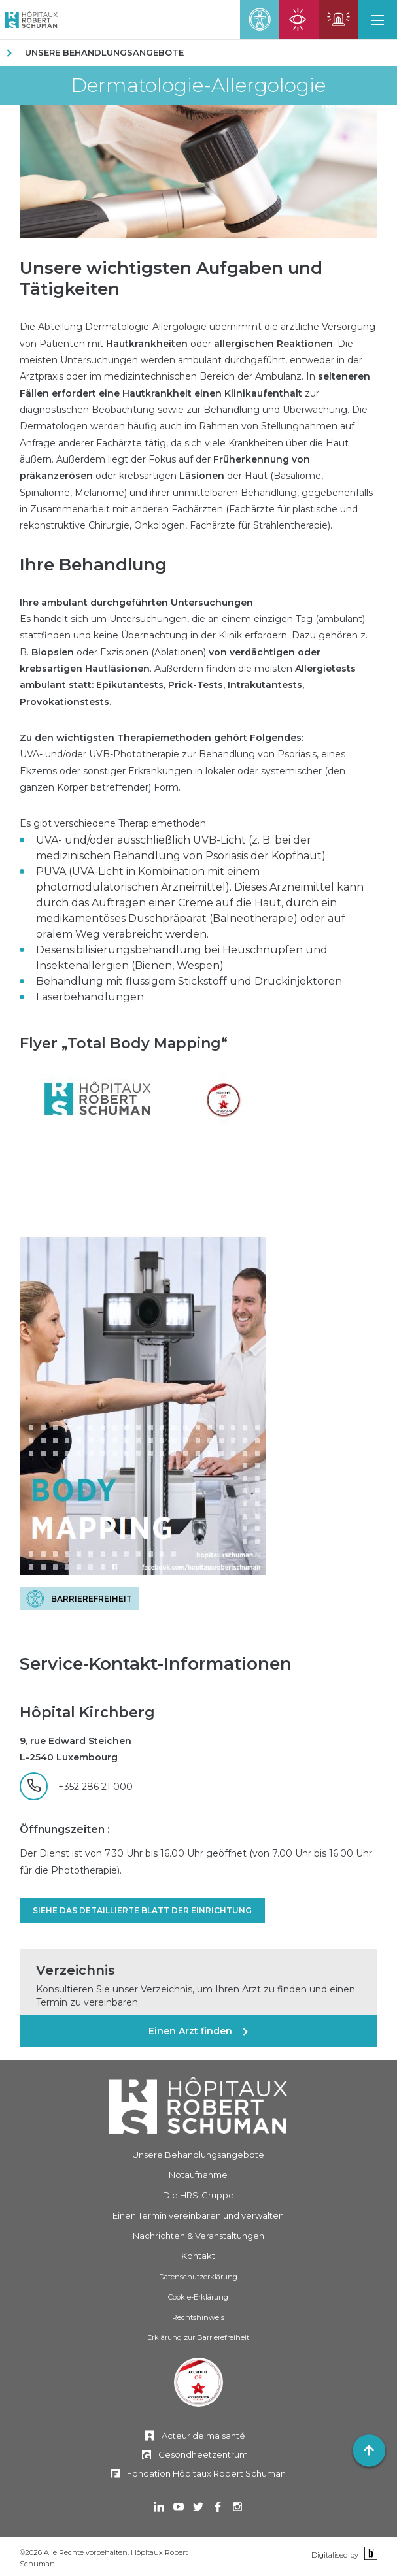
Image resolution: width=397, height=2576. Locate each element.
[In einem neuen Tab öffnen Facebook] (218, 2508)
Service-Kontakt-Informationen (156, 1663)
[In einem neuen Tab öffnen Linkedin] (159, 2508)
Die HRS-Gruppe (198, 2195)
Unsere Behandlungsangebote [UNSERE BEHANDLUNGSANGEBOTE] (104, 52)
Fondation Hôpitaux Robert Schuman (206, 2473)
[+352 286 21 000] (76, 1786)
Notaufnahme (198, 2175)
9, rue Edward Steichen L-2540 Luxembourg (75, 1749)
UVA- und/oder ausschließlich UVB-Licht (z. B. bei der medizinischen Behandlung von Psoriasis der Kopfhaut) (181, 848)
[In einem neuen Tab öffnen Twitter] (198, 2508)
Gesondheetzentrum (203, 2454)
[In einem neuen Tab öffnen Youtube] (178, 2508)
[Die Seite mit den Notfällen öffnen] (338, 19)
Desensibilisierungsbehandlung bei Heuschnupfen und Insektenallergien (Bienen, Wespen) (182, 958)
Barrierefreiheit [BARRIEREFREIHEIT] (91, 1599)
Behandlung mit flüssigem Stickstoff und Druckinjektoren (189, 981)
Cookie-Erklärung (198, 2297)
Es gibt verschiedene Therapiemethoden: (114, 823)
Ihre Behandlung (93, 564)
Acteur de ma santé (203, 2435)
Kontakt (198, 2256)
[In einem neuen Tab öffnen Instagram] (237, 2508)
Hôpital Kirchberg (87, 1712)
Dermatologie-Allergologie (198, 85)
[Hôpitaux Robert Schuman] (198, 2105)
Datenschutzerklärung (198, 2276)
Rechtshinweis (198, 2317)
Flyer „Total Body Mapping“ (124, 1043)
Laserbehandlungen (90, 997)
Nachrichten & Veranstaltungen (198, 2235)
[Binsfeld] (369, 2554)
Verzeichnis (75, 1970)
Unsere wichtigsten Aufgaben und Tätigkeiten (171, 278)
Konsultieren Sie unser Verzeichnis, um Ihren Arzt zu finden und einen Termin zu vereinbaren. (195, 1995)
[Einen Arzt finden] (198, 2031)
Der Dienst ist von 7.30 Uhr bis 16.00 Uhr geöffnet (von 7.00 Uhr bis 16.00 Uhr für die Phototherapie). (196, 1861)
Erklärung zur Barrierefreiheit (198, 2337)
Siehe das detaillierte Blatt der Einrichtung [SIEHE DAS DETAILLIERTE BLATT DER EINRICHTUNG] (142, 1910)
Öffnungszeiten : (65, 1829)
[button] (377, 19)
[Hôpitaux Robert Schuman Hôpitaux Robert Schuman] (29, 19)
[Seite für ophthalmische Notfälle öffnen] (299, 19)
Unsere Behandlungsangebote (198, 2154)
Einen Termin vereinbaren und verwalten (198, 2215)
